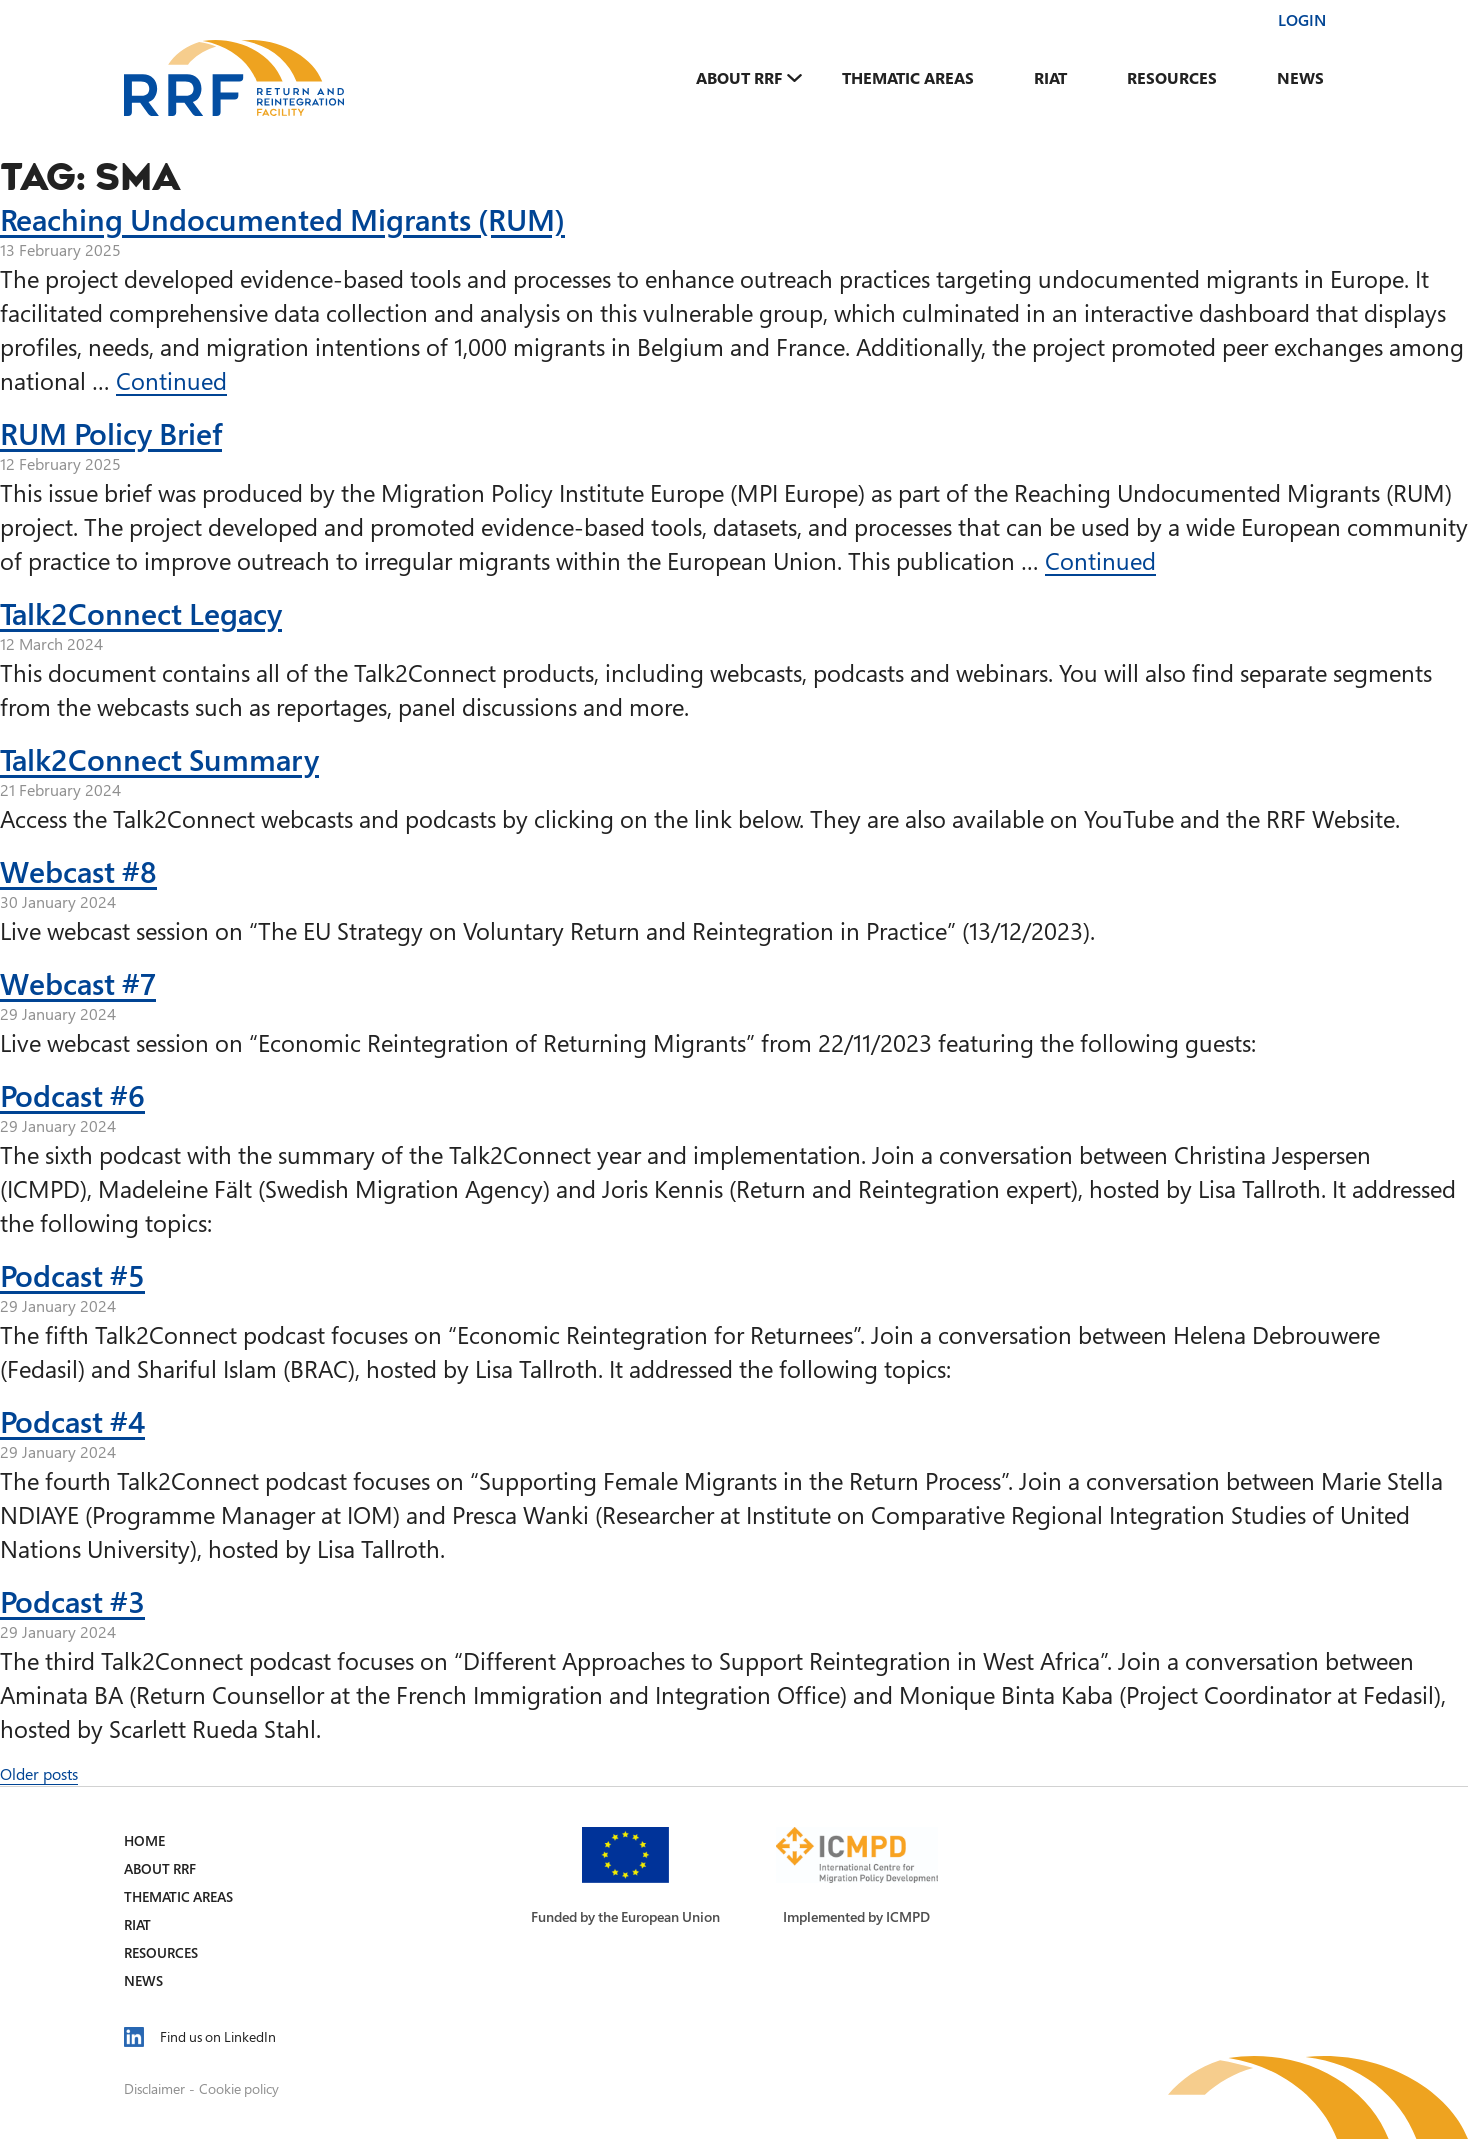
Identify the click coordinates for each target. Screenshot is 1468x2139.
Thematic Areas (908, 78)
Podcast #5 (72, 1275)
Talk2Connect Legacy (141, 613)
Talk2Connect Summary (159, 759)
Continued (171, 380)
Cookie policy (239, 2088)
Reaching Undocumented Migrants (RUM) (282, 219)
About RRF (739, 78)
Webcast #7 (78, 983)
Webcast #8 (78, 871)
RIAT (1050, 78)
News (1300, 78)
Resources (1172, 78)
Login (1302, 20)
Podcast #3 (72, 1601)
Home (144, 1840)
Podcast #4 (72, 1421)
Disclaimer (154, 2088)
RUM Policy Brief (111, 433)
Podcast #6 (72, 1095)
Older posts (39, 1774)
